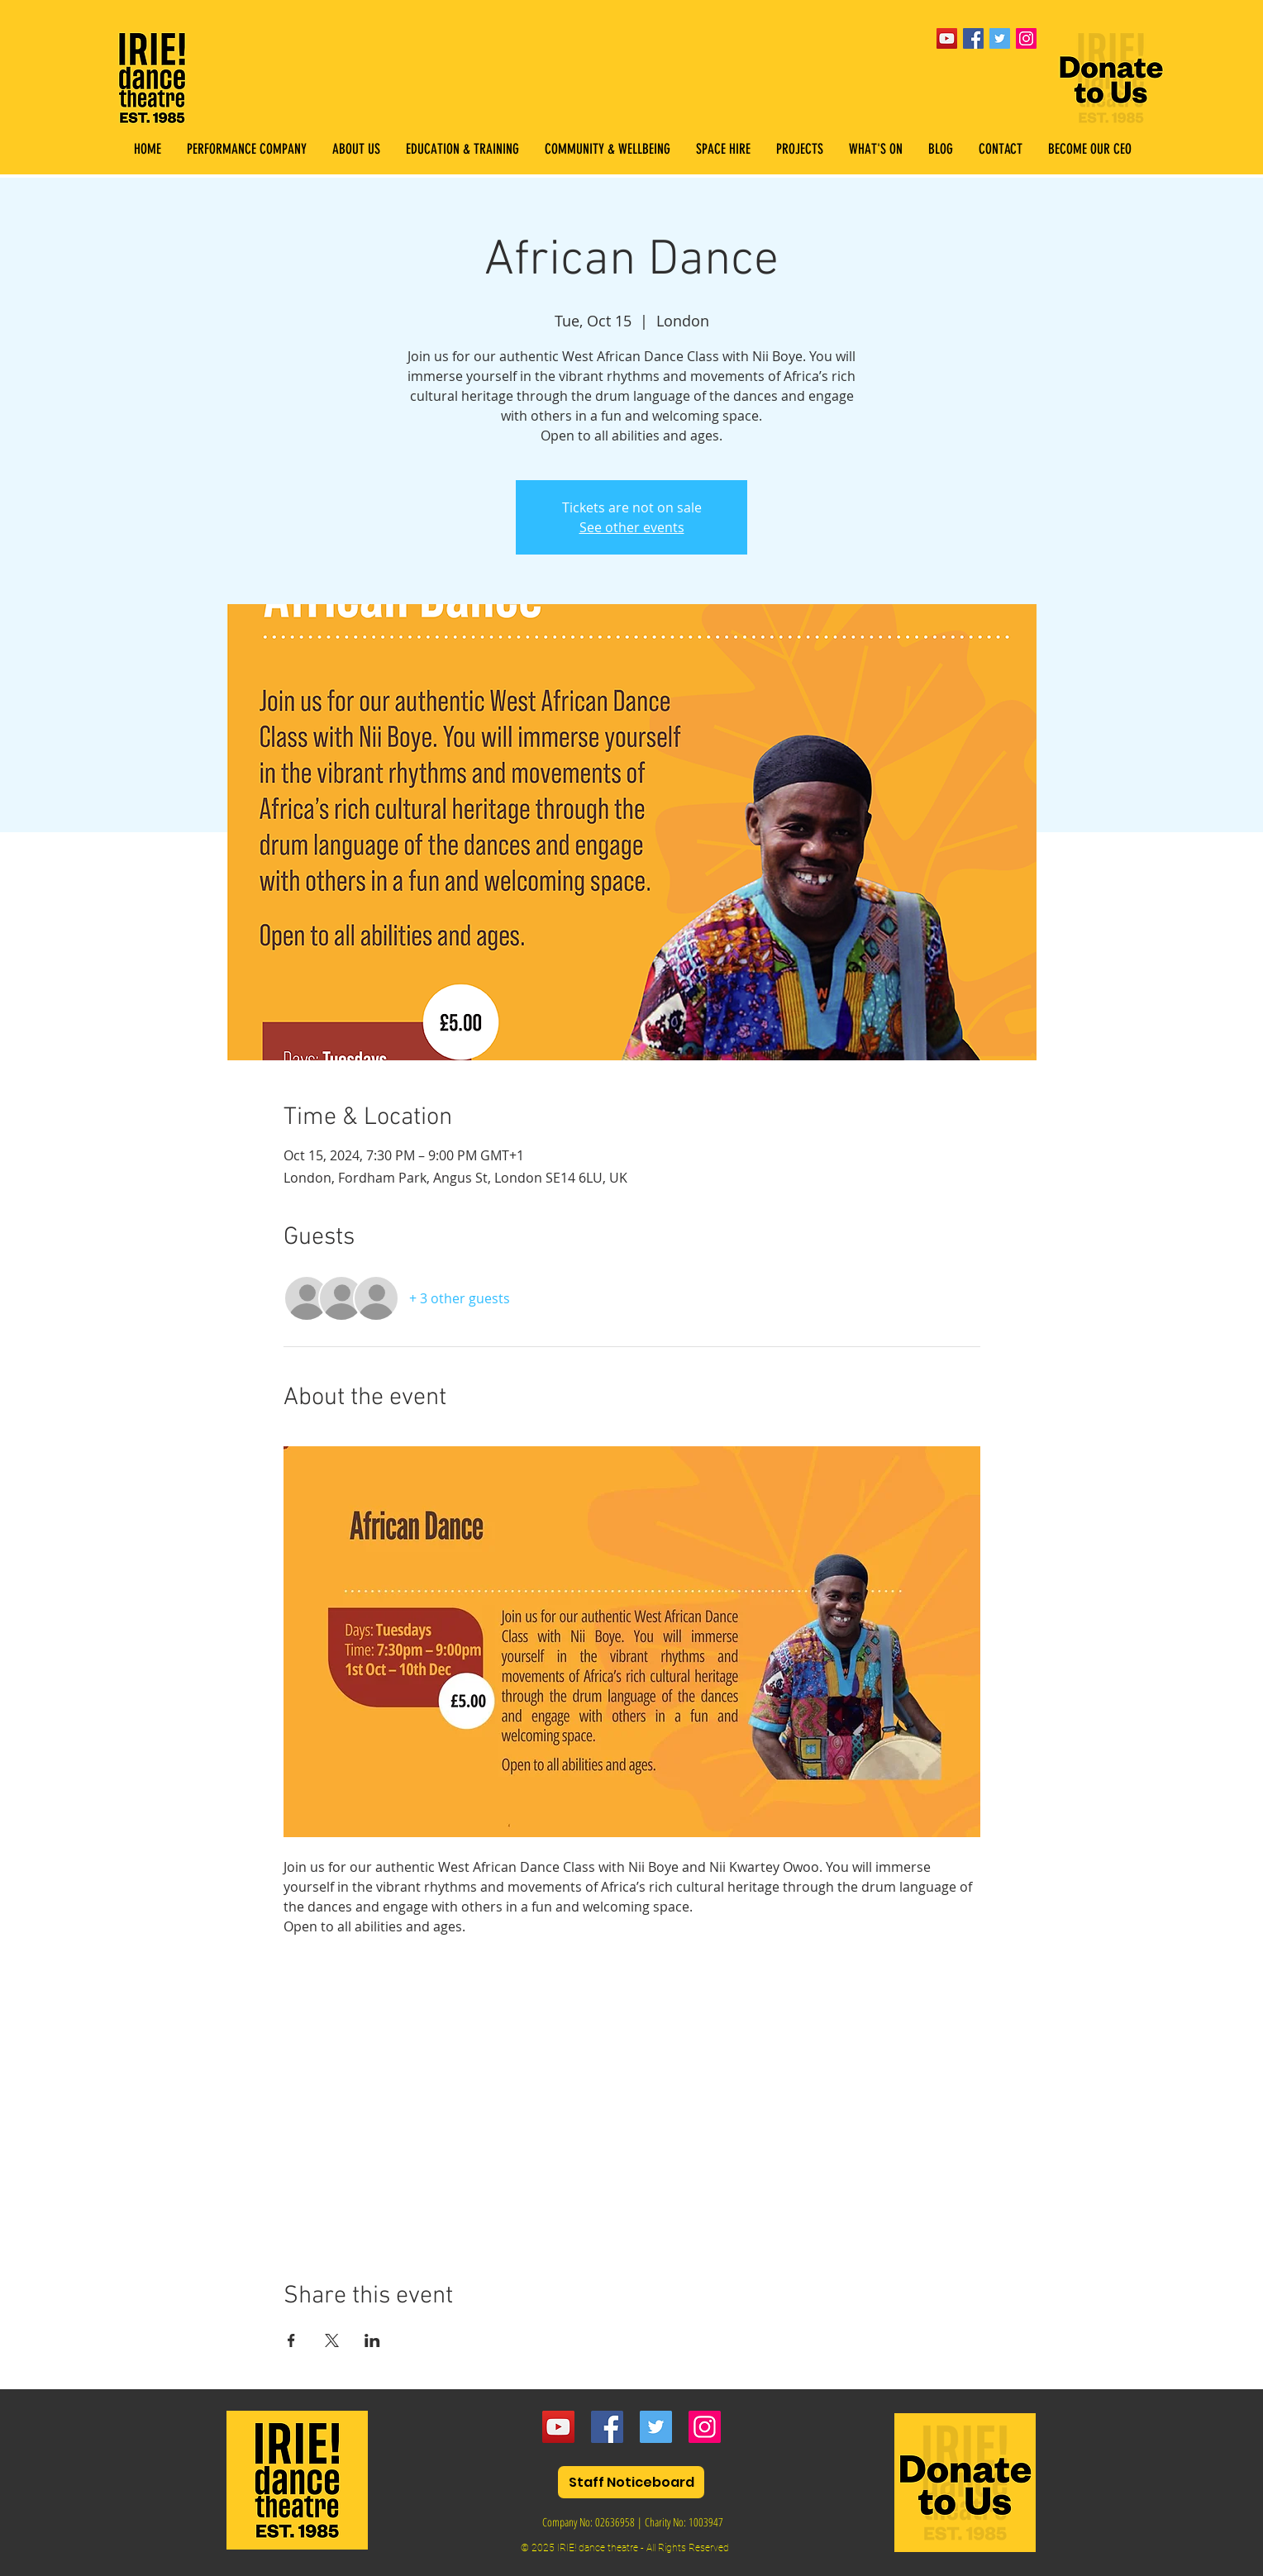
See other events (631, 527)
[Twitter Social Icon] (999, 38)
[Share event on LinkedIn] (372, 2340)
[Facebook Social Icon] (973, 38)
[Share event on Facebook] (291, 2340)
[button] (462, 149)
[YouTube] (947, 38)
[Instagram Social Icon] (1026, 38)
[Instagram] (705, 2427)
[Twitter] (656, 2427)
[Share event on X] (332, 2340)
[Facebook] (607, 2427)
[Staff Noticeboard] (631, 2482)
